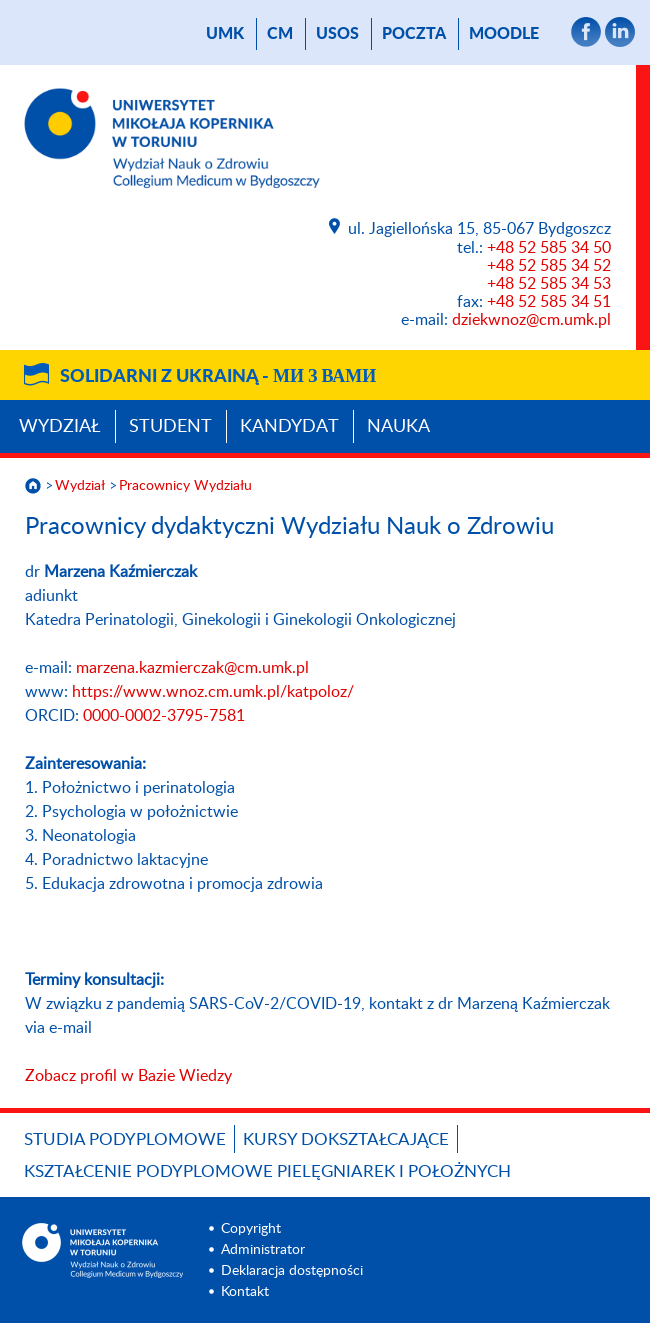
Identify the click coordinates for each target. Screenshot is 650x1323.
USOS (337, 34)
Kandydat (289, 427)
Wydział (60, 427)
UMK (225, 34)
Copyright (251, 1229)
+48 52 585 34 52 (549, 266)
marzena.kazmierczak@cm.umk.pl (192, 668)
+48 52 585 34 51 (549, 302)
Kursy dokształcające (346, 1139)
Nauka (398, 427)
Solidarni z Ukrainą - (218, 377)
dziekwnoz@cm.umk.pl (531, 320)
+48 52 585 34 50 (549, 248)
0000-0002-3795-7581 (164, 716)
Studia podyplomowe (125, 1139)
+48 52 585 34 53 (549, 284)
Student (170, 427)
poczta (414, 34)
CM (280, 34)
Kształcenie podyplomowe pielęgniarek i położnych (267, 1171)
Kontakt (245, 1292)
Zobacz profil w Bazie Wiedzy (128, 1076)
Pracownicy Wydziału (185, 486)
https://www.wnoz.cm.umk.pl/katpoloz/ (213, 692)
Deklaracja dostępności (292, 1271)
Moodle (504, 34)
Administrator (263, 1250)
